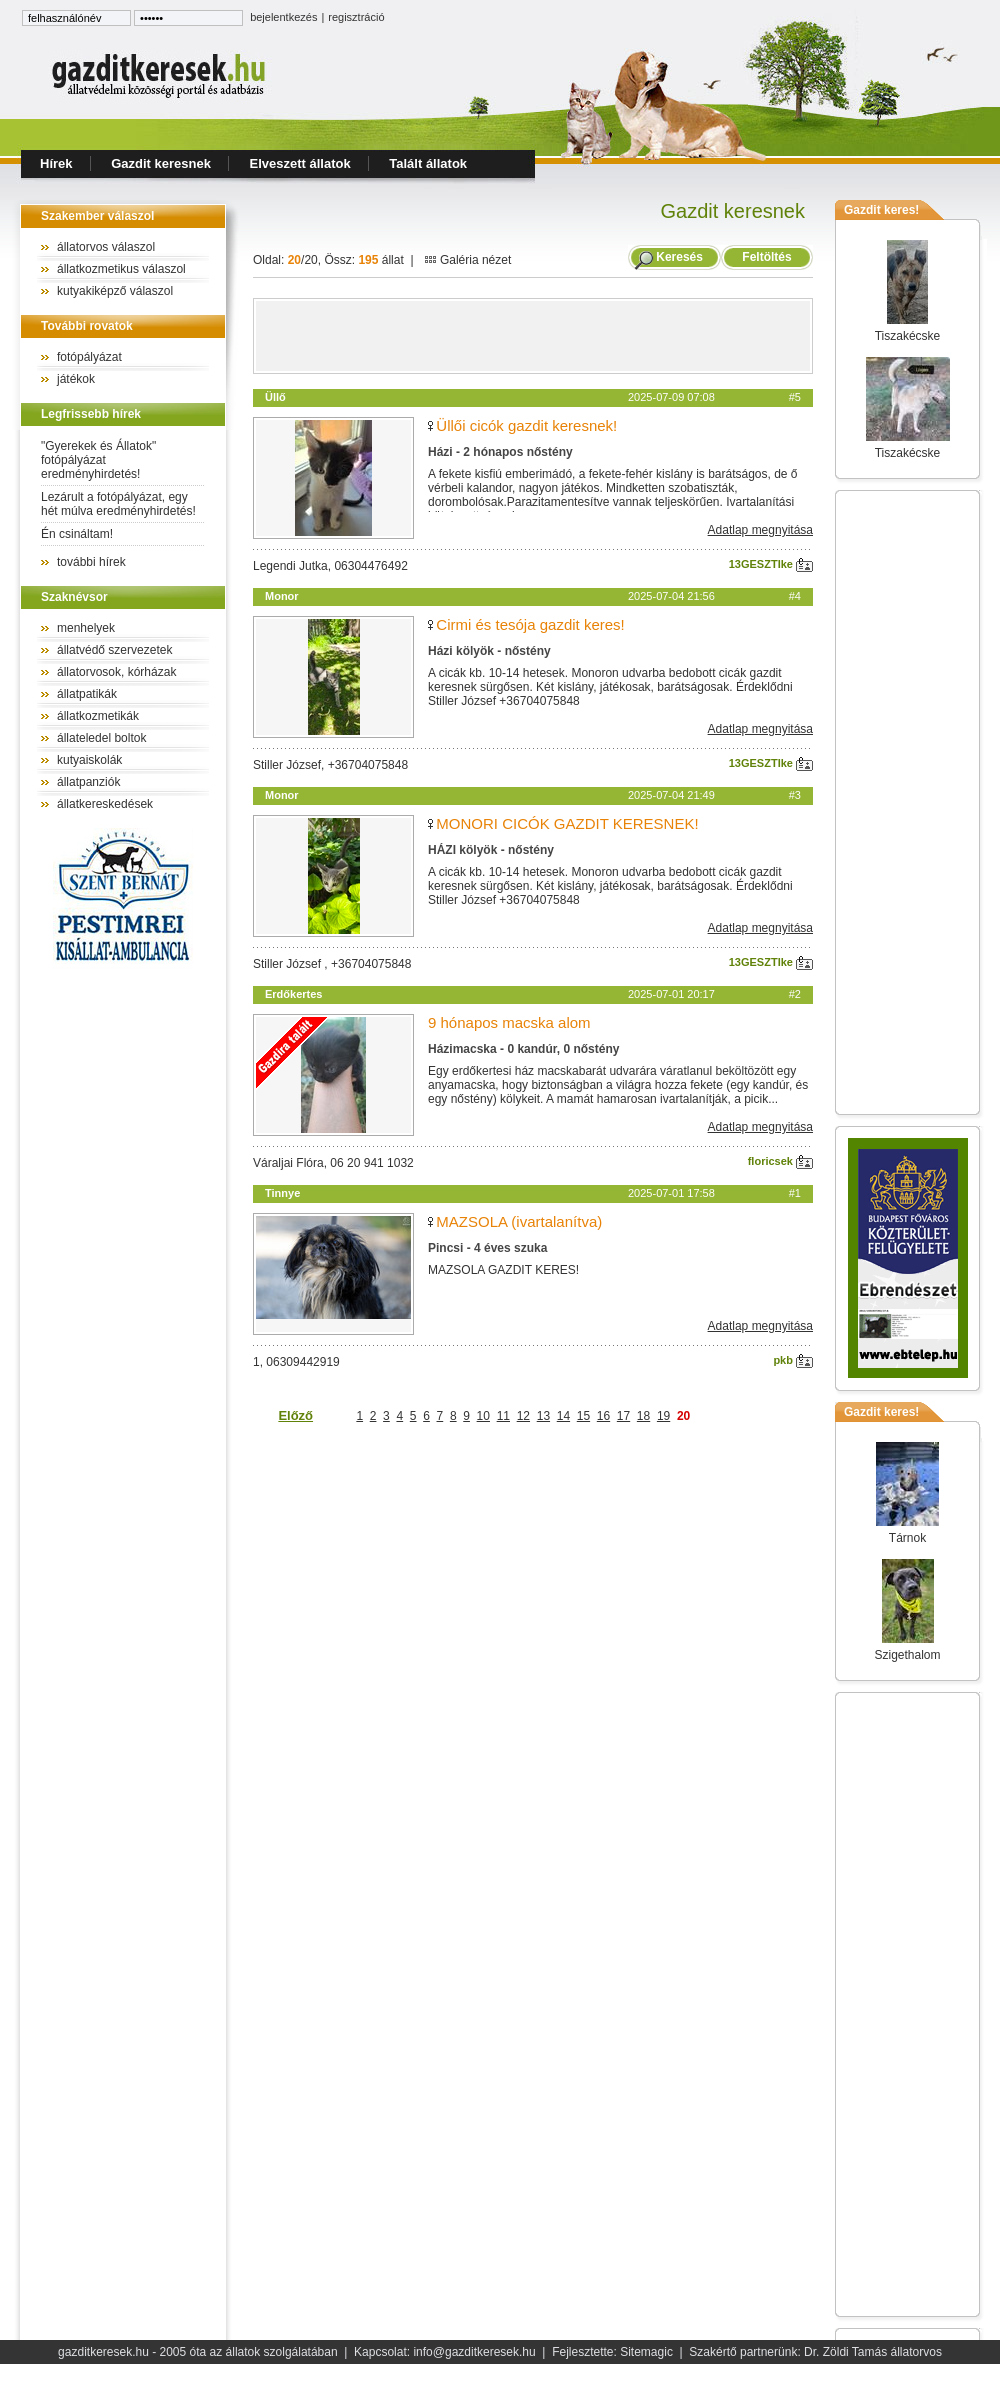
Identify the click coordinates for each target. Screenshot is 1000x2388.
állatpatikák (87, 694)
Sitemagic (646, 2352)
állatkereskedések (105, 804)
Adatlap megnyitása (760, 530)
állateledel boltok (101, 738)
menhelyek (86, 628)
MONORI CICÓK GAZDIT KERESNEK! (567, 823)
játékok (76, 379)
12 (523, 1416)
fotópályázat (89, 357)
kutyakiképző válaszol (115, 291)
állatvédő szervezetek (114, 650)
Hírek (56, 163)
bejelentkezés (283, 17)
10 (483, 1416)
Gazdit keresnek (161, 163)
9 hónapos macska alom (509, 1022)
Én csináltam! (77, 534)
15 (583, 1416)
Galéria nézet (468, 260)
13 (543, 1416)
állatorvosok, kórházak (116, 672)
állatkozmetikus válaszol (121, 269)
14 (563, 1416)
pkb (793, 1360)
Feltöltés (767, 257)
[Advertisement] (533, 336)
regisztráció (356, 17)
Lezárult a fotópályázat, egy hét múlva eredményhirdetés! (118, 504)
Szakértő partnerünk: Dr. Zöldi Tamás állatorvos (815, 2352)
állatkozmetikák (98, 716)
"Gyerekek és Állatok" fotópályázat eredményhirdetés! (98, 460)
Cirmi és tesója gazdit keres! (530, 624)
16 (603, 1416)
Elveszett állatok (300, 163)
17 (623, 1416)
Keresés (679, 257)
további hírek (91, 562)
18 (643, 1416)
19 (663, 1416)
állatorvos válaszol (106, 247)
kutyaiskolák (89, 760)
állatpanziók (88, 782)
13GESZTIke (771, 564)
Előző (295, 1415)
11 (503, 1416)
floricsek (780, 1161)
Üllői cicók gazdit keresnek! (526, 425)
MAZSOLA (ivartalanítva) (519, 1221)
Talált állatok (428, 163)
